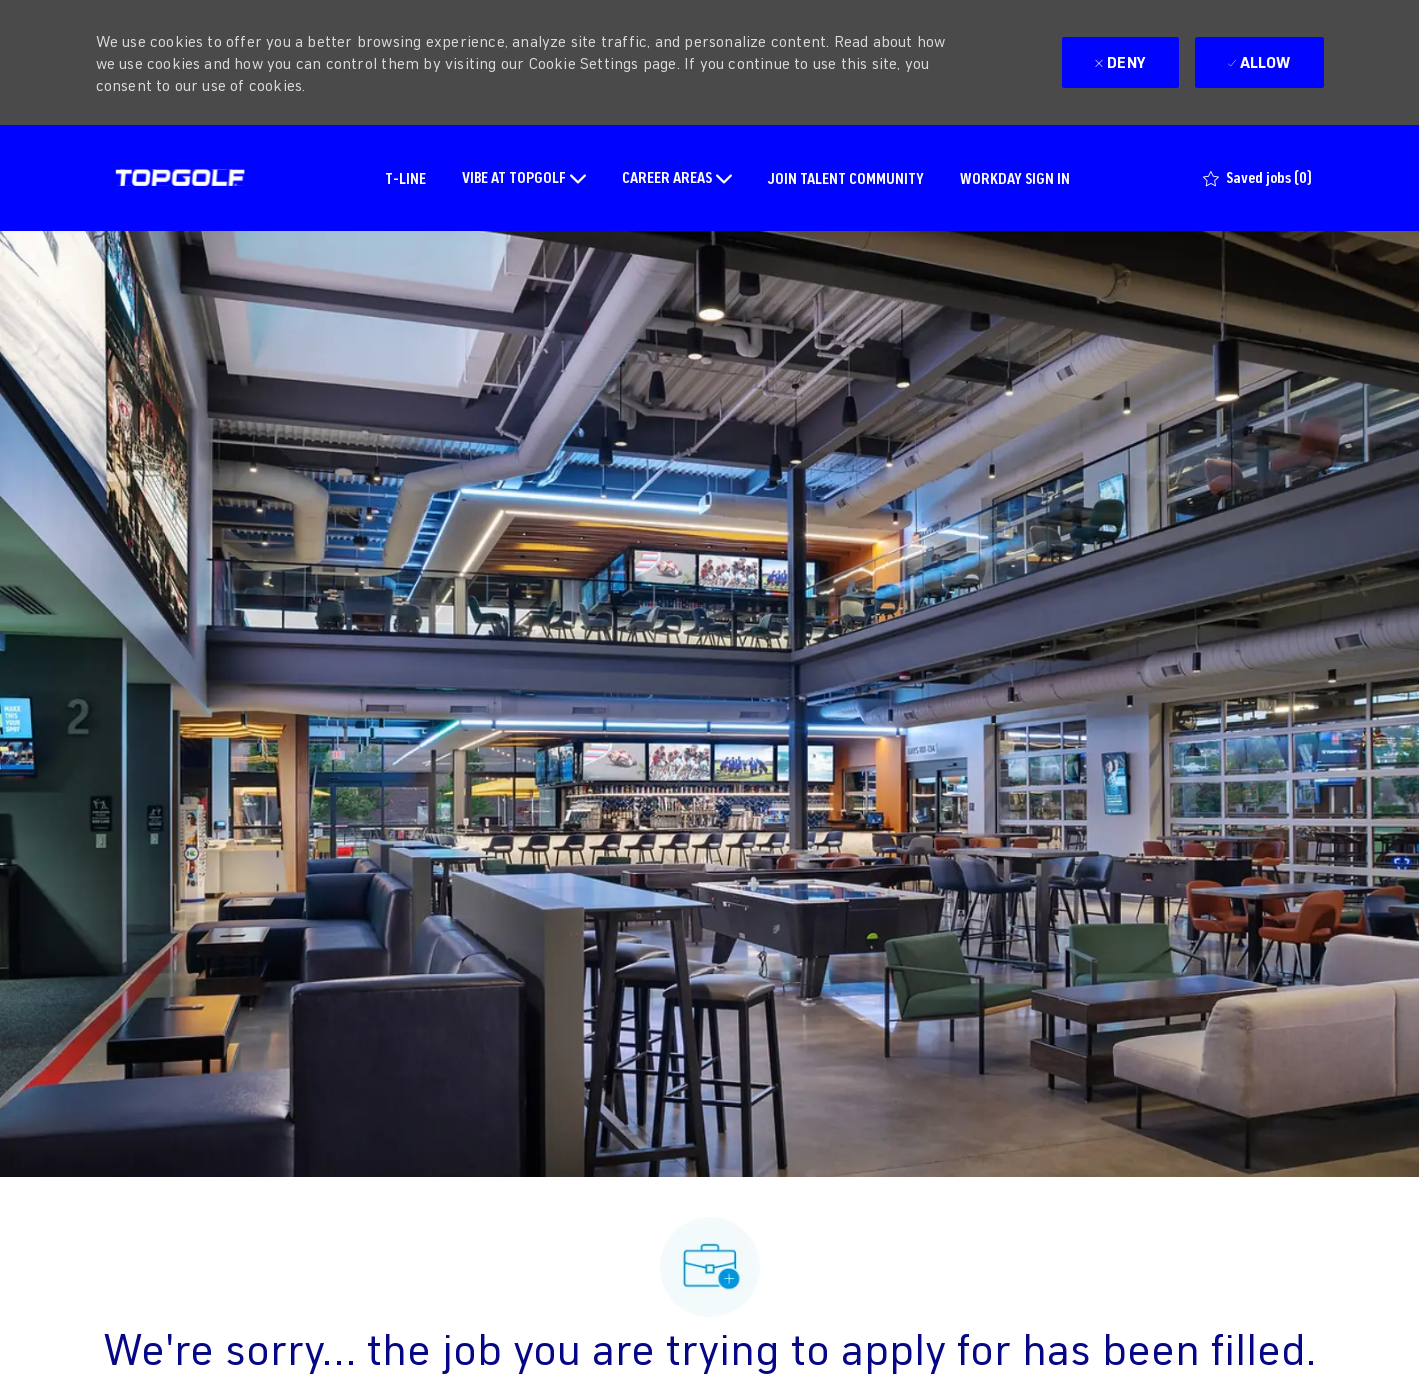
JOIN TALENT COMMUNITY (846, 177)
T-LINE (405, 177)
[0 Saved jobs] (1257, 178)
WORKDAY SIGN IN (1015, 177)
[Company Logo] (180, 178)
